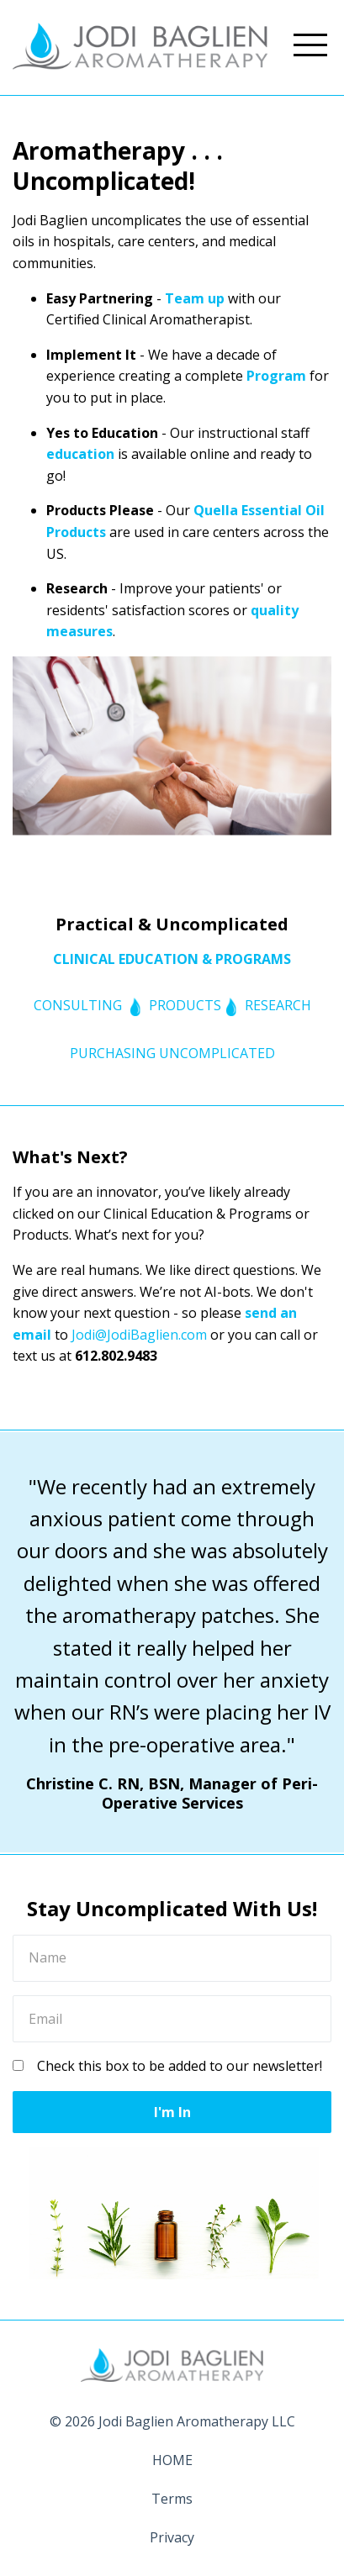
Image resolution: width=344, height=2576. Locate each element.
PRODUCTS (185, 1005)
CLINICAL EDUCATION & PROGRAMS (172, 959)
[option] (172, 1642)
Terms (172, 2498)
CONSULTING (78, 1005)
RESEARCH (278, 1005)
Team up (195, 298)
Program (276, 375)
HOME (172, 2460)
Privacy (172, 2537)
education (80, 454)
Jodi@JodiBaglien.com (139, 1334)
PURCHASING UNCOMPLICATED (172, 1053)
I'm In (172, 2112)
